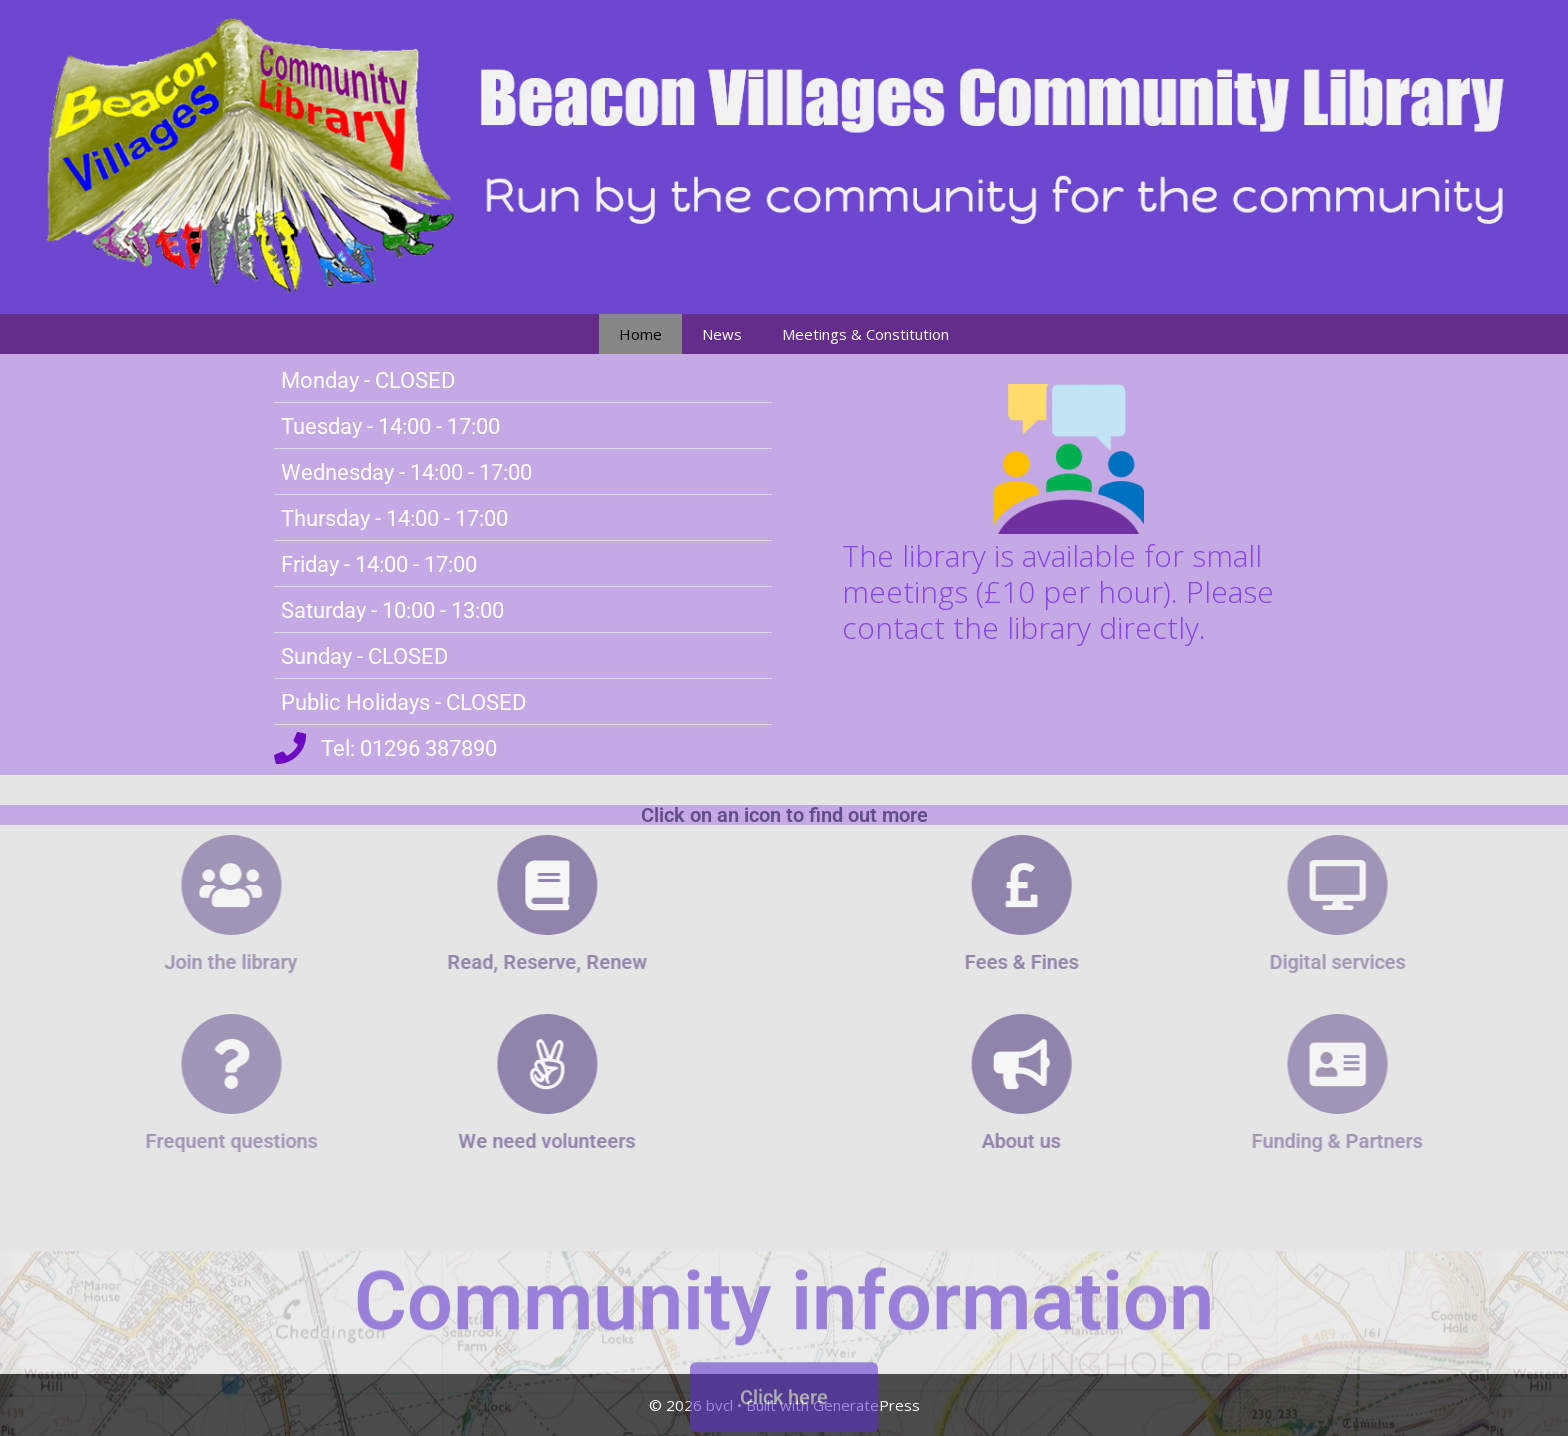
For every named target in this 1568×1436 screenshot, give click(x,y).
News (722, 334)
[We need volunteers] (471, 1064)
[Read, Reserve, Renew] (471, 885)
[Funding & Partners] (1422, 1064)
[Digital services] (1422, 885)
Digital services (1422, 962)
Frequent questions (146, 1141)
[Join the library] (146, 885)
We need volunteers (470, 1141)
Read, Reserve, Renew (471, 962)
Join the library (146, 962)
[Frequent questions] (146, 1064)
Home (640, 334)
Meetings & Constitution (865, 334)
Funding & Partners (1421, 1141)
